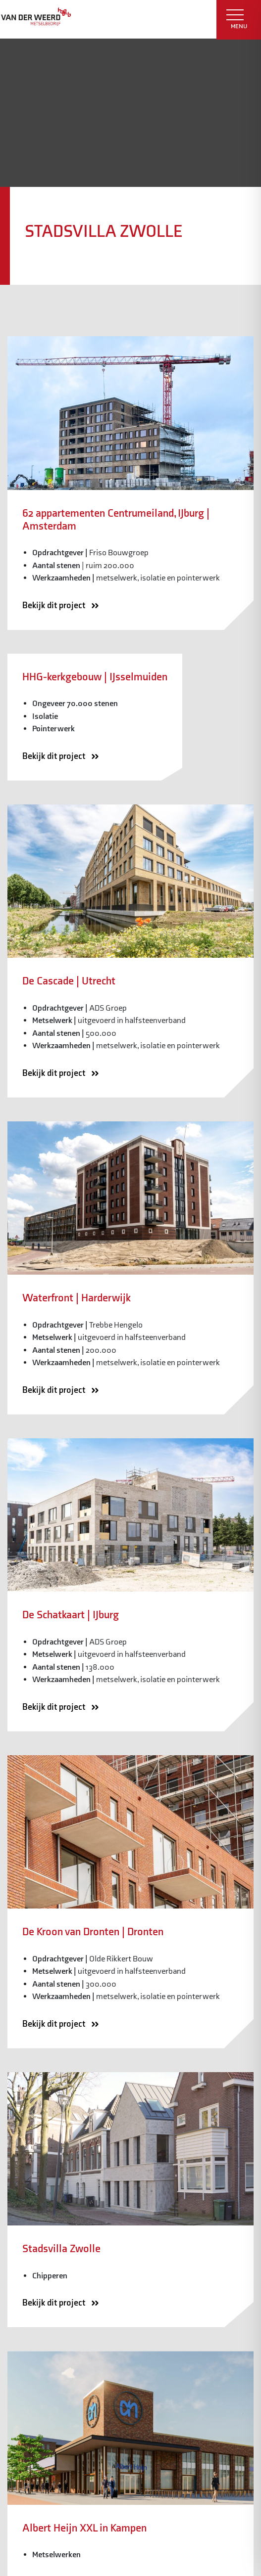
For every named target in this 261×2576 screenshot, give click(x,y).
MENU (236, 19)
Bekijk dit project (63, 606)
